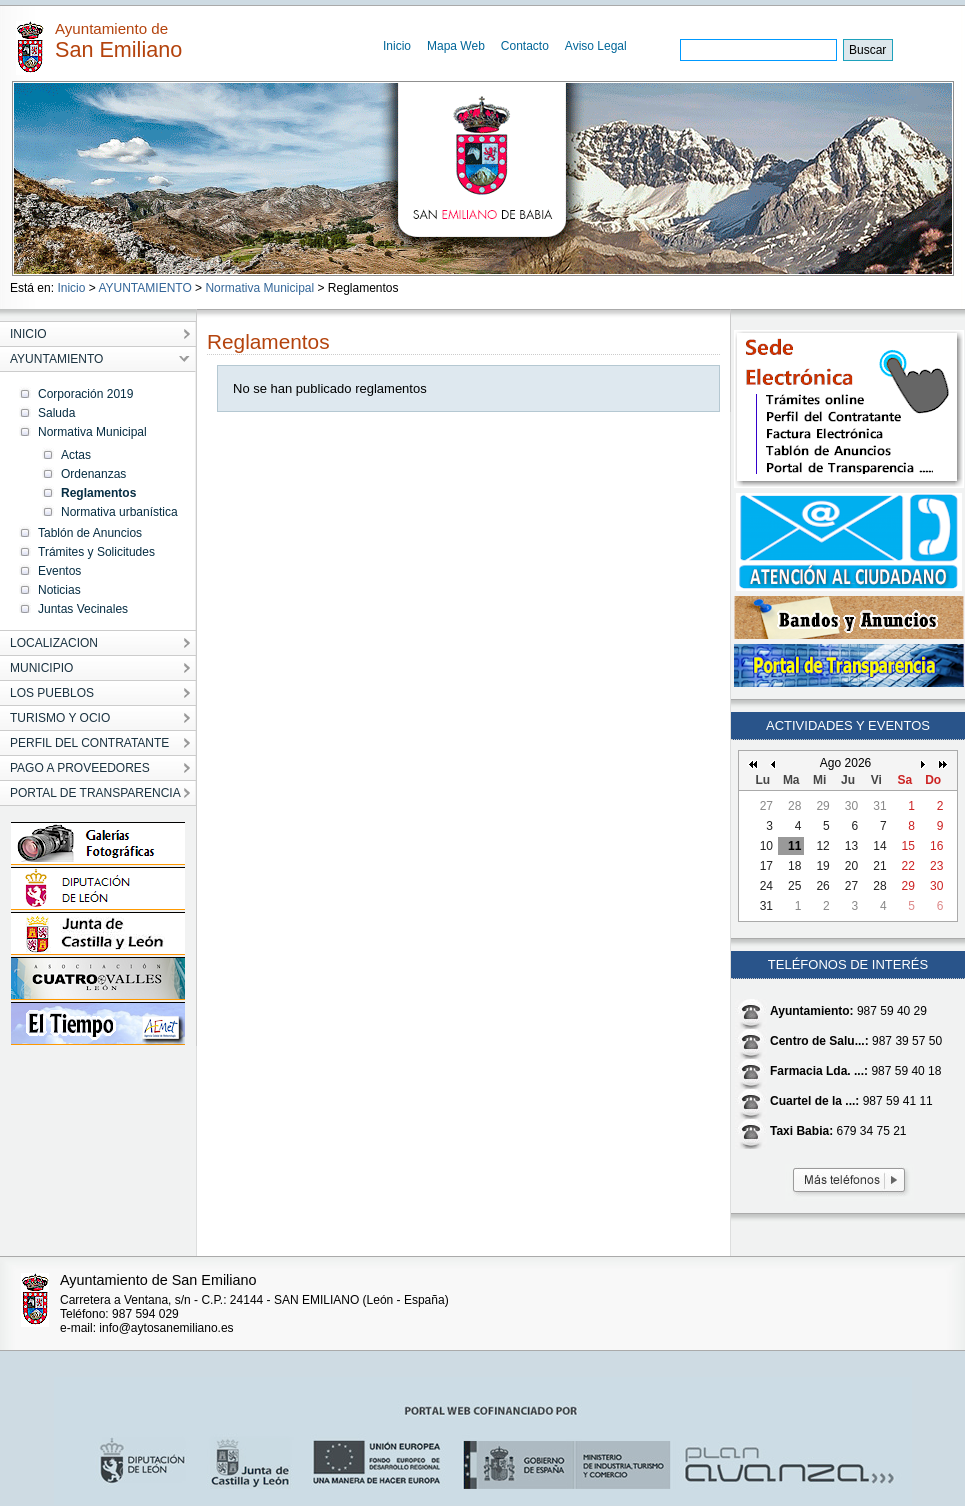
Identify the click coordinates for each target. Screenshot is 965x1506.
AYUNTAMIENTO (144, 288)
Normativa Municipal (259, 288)
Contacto (525, 46)
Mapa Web (456, 46)
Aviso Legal (596, 46)
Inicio (397, 46)
